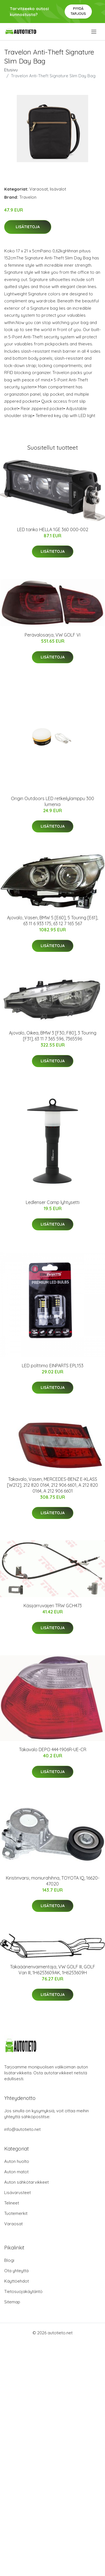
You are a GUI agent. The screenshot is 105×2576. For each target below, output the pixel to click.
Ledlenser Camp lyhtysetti (53, 1202)
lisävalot (58, 189)
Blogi (9, 2260)
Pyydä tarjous (78, 11)
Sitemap (12, 2302)
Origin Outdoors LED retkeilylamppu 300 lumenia (52, 801)
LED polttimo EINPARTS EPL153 (52, 1365)
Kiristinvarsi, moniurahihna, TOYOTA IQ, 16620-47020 (52, 1881)
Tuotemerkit (15, 2213)
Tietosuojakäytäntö (23, 2291)
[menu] (94, 32)
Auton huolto (16, 2161)
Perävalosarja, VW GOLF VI (52, 635)
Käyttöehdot (16, 2281)
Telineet (11, 2203)
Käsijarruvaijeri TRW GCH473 (53, 1605)
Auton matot (16, 2171)
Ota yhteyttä (16, 2270)
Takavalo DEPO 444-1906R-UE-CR (52, 1749)
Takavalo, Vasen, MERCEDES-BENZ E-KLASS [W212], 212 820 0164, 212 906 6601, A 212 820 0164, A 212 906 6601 (52, 1485)
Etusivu (11, 70)
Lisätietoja (28, 226)
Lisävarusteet (17, 2192)
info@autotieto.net (22, 2129)
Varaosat (38, 189)
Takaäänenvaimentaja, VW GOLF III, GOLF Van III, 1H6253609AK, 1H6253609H (52, 1969)
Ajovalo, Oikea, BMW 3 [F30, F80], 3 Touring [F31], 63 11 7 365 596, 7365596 (52, 1036)
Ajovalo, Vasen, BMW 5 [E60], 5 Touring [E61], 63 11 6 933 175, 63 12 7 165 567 (52, 920)
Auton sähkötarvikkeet (26, 2182)
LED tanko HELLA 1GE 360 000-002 (52, 529)
